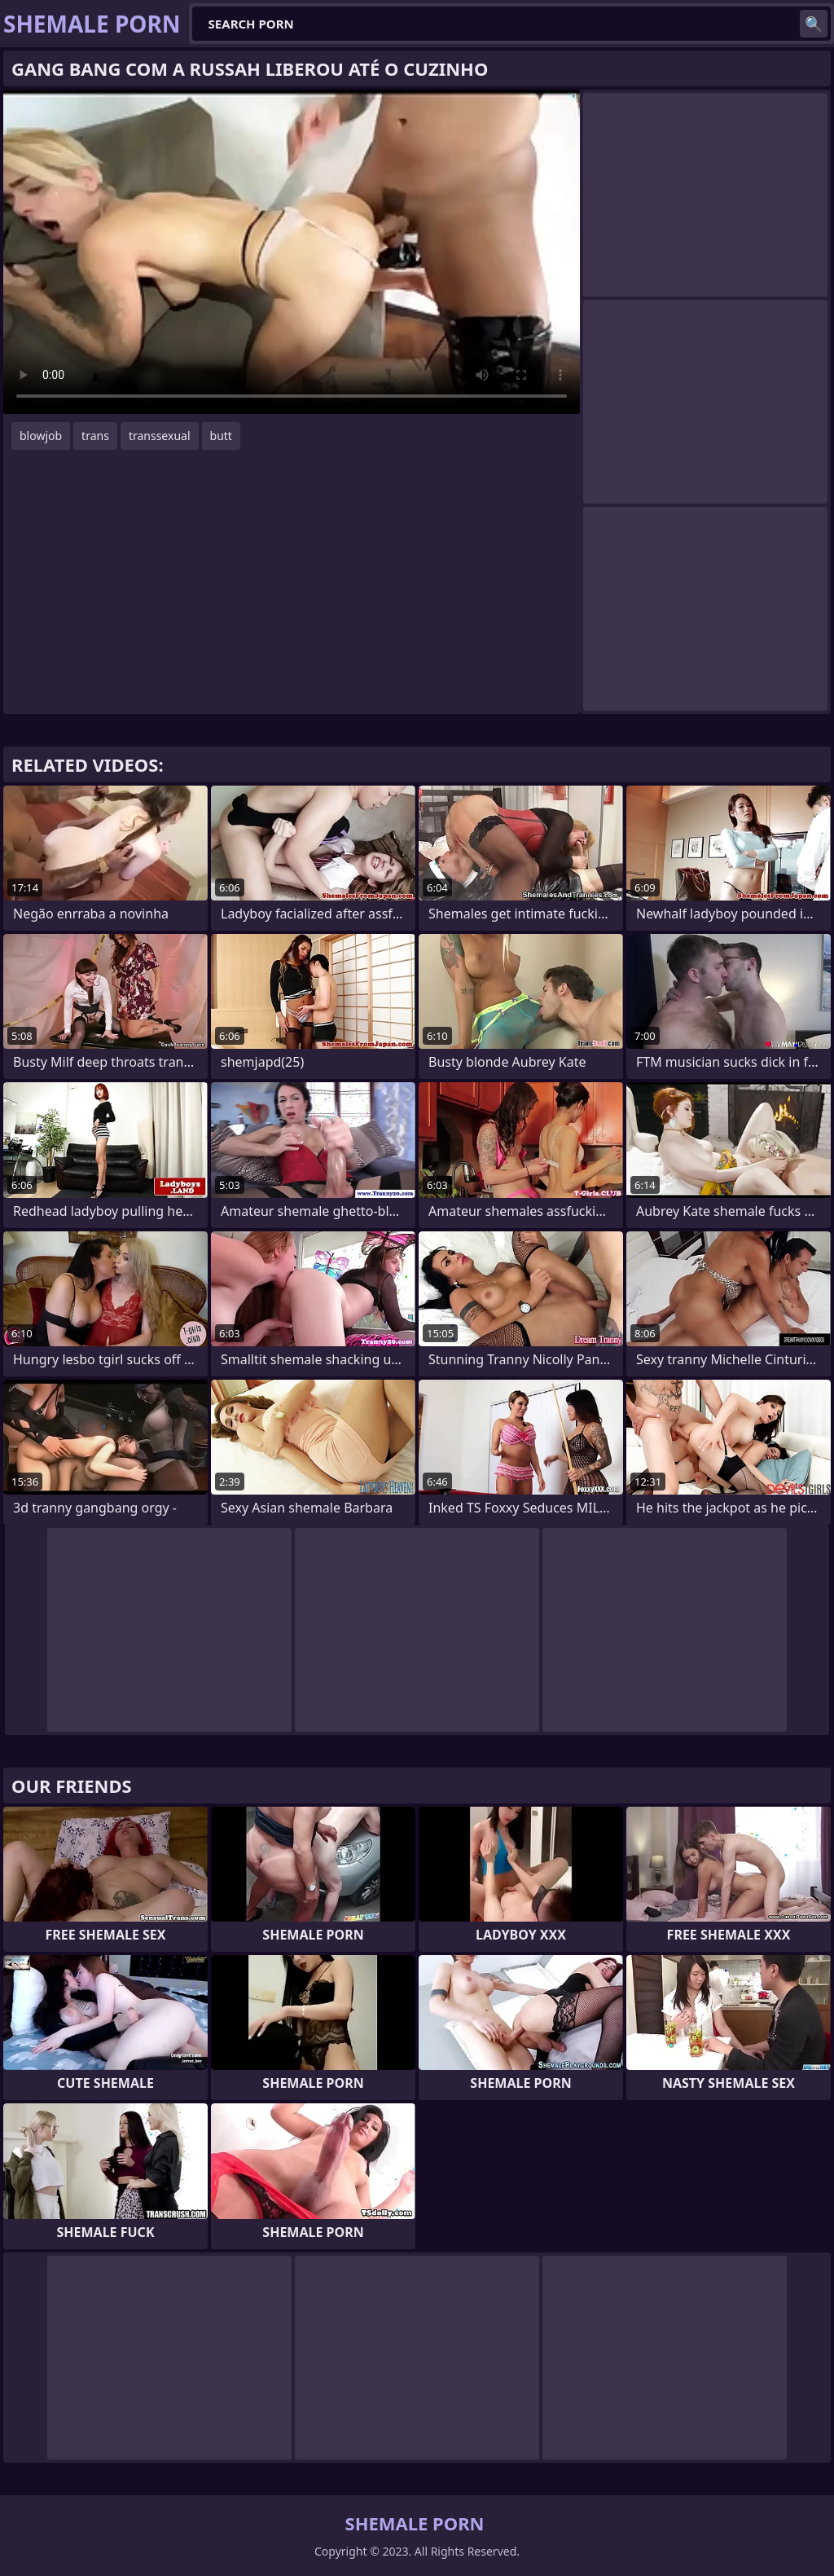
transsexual (160, 435)
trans (95, 435)
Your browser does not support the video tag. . (291, 252)
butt (221, 435)
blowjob (41, 435)
